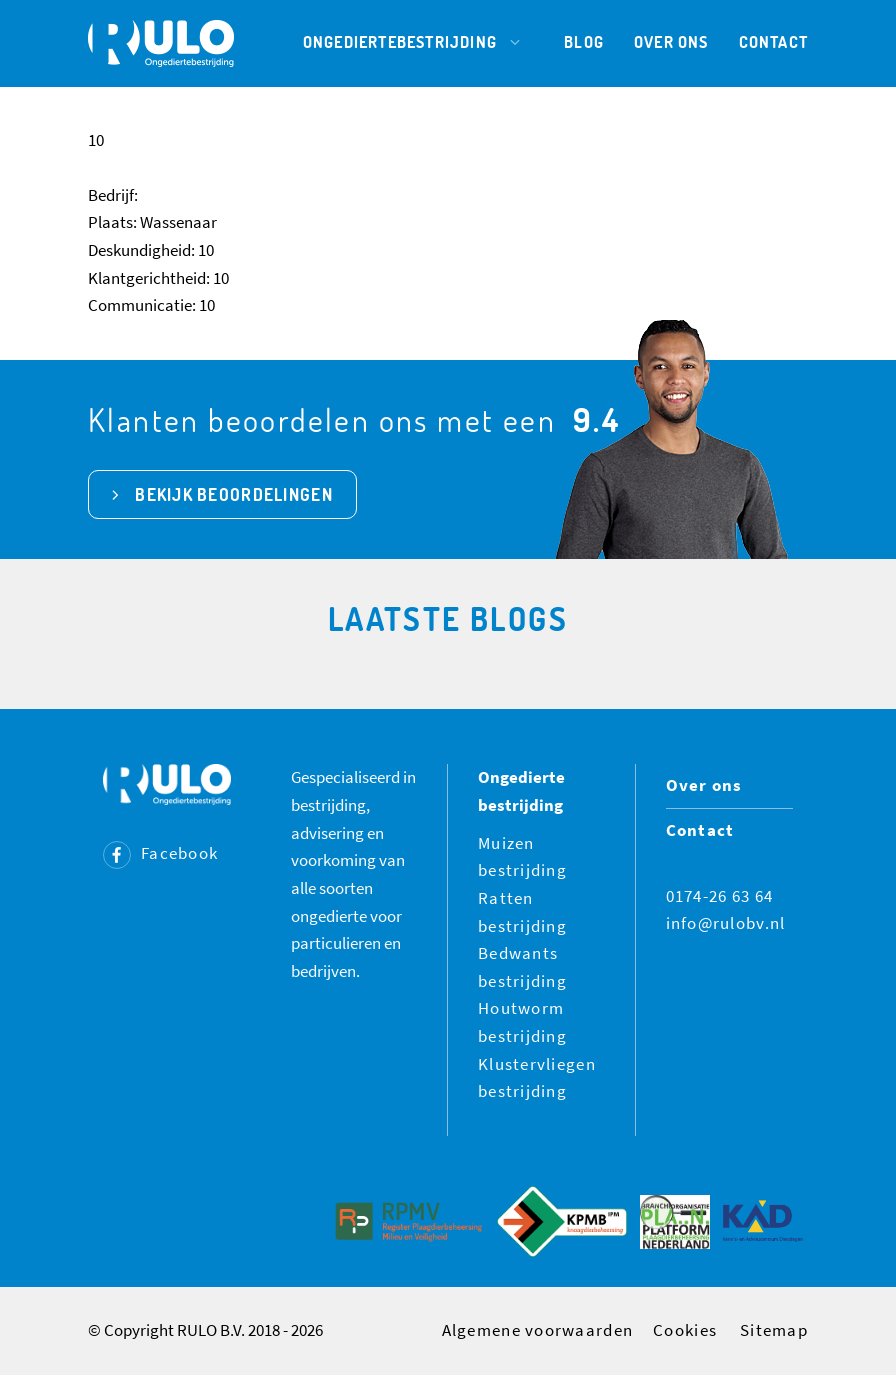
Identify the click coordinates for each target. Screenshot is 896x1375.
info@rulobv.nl (726, 923)
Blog (584, 41)
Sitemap (774, 1330)
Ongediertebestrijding (418, 42)
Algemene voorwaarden (538, 1330)
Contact (773, 41)
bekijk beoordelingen (234, 494)
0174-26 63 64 (720, 896)
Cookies (685, 1330)
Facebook (160, 853)
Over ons (671, 41)
